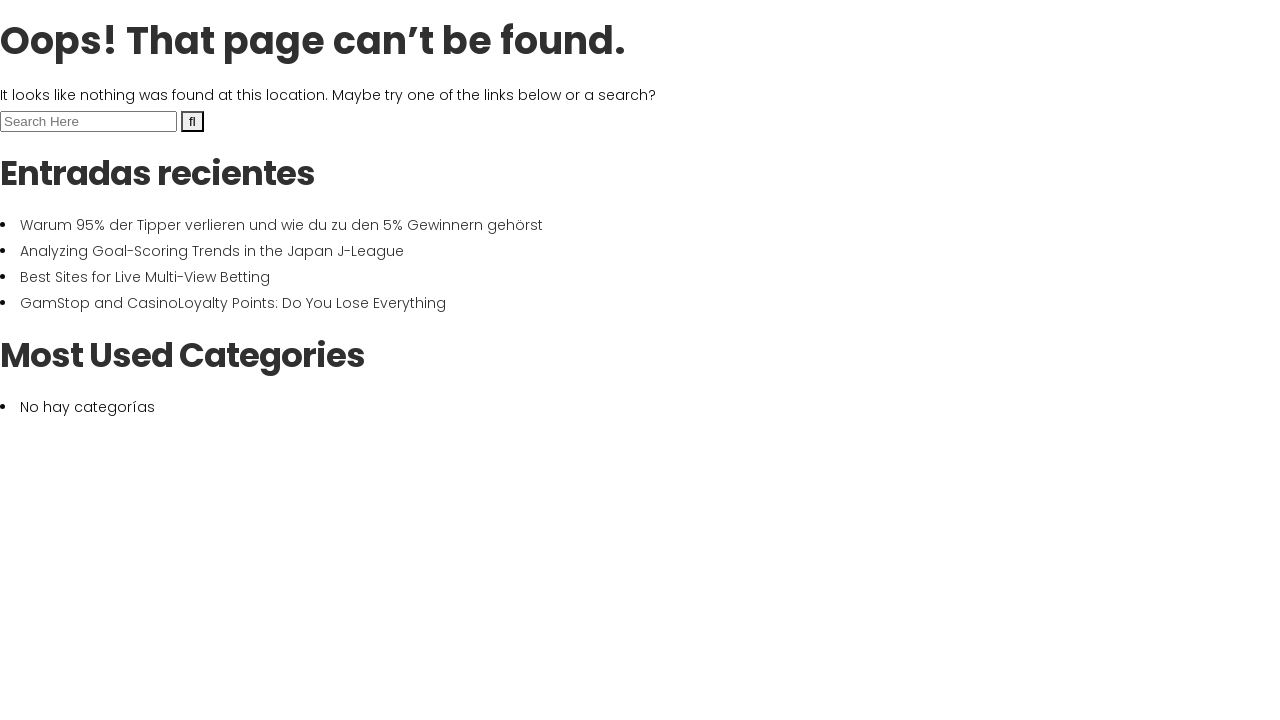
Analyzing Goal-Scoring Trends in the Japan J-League (212, 251)
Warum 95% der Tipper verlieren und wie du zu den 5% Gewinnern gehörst (281, 225)
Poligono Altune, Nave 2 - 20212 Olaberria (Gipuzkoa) (1009, 16)
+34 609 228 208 (732, 16)
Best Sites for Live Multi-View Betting (145, 277)
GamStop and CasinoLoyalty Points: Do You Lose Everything (233, 303)
